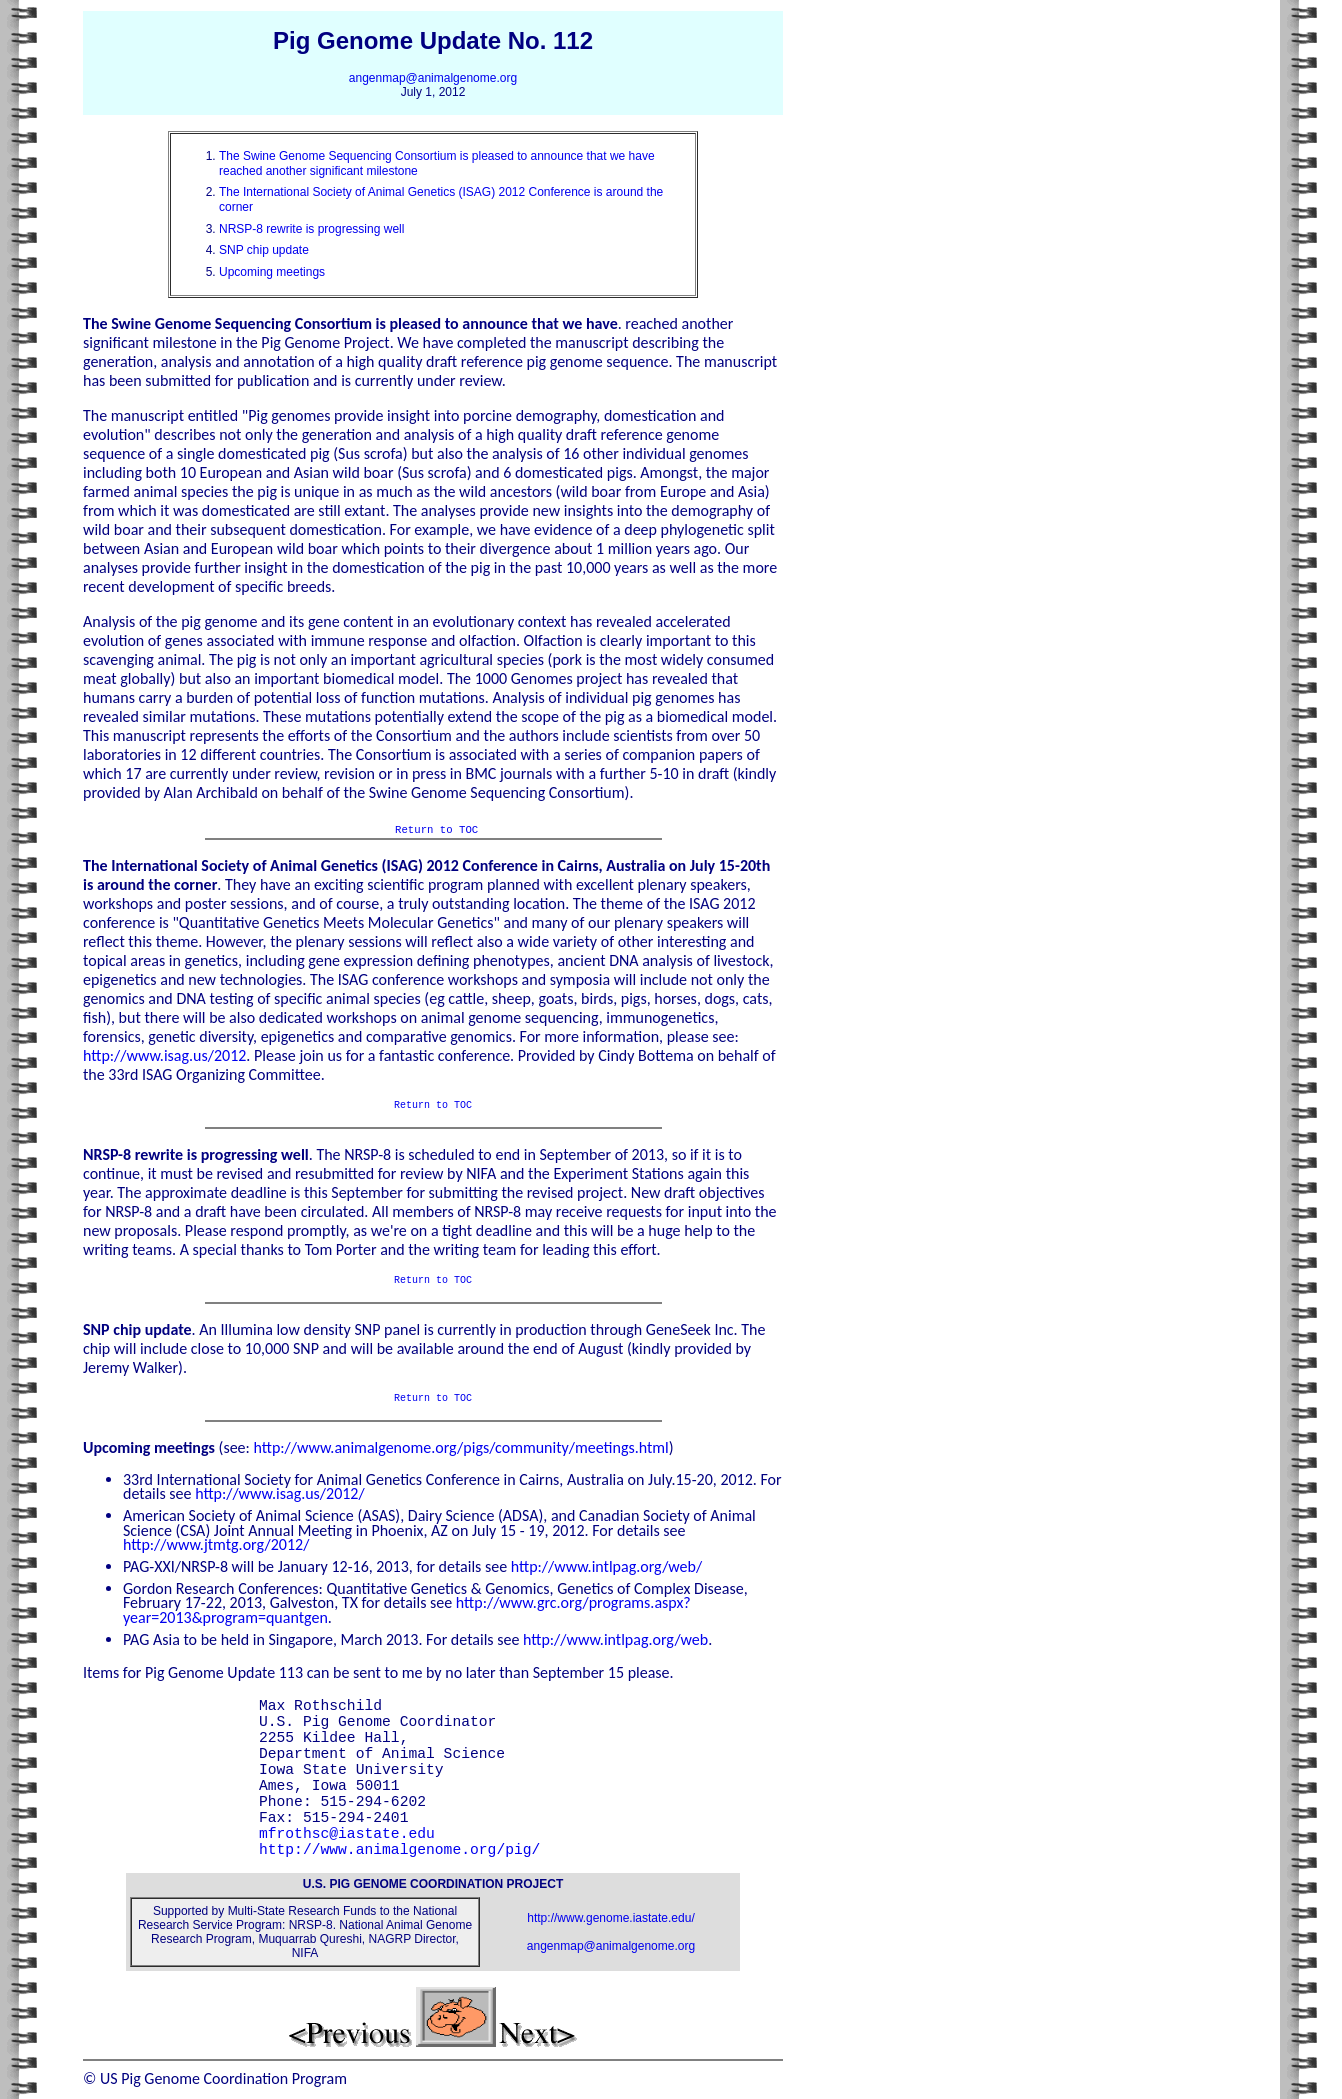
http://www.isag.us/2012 (164, 1055)
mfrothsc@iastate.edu (347, 1834)
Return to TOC (436, 829)
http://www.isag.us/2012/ (280, 1493)
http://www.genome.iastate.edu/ (610, 1918)
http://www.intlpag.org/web (615, 1639)
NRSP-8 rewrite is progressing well (311, 229)
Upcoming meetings (272, 272)
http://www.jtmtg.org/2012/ (216, 1544)
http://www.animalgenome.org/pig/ (404, 1850)
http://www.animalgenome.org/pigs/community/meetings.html (460, 1447)
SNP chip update (264, 250)
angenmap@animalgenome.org (433, 78)
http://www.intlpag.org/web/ (606, 1566)
